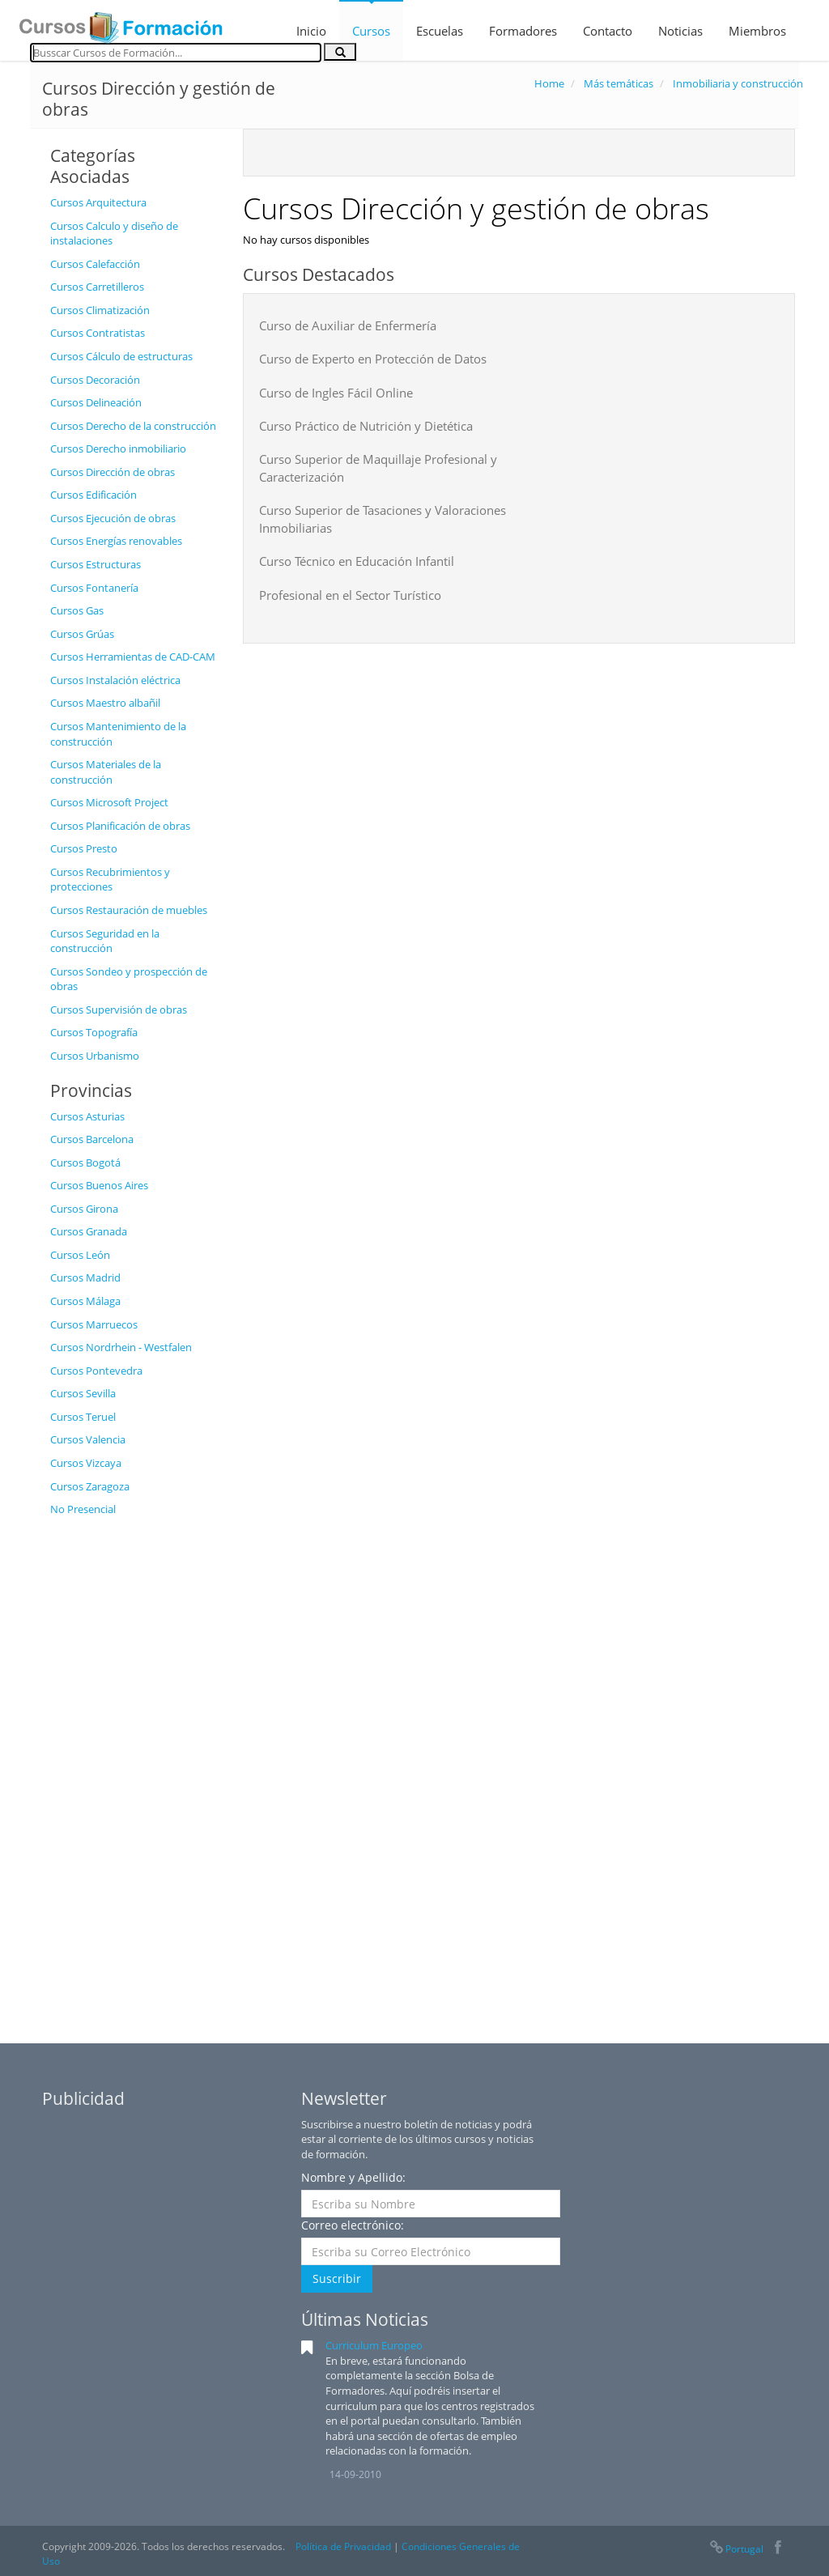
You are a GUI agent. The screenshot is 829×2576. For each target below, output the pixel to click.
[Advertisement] (134, 1768)
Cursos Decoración (95, 379)
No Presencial (83, 1509)
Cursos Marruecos (94, 1324)
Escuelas (439, 31)
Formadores (523, 31)
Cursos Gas (77, 610)
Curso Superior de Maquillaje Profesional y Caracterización (378, 467)
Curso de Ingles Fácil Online (336, 393)
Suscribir (336, 2278)
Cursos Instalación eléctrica (115, 680)
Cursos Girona (84, 1208)
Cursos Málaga (85, 1301)
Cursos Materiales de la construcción (105, 772)
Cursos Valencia (87, 1439)
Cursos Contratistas (97, 332)
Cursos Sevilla (83, 1393)
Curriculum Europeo (374, 2345)
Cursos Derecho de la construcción (133, 426)
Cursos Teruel (83, 1416)
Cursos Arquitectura (98, 202)
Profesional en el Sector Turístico (350, 595)
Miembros (757, 31)
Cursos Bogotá (85, 1162)
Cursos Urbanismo (94, 1055)
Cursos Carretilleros (97, 286)
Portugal (736, 2549)
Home (549, 83)
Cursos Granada (88, 1231)
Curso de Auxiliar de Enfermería (347, 325)
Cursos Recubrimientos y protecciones (110, 880)
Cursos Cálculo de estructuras (121, 356)
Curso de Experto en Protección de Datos (373, 359)
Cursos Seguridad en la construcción (104, 941)
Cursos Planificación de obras (120, 825)
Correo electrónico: (352, 2225)
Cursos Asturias (87, 1116)
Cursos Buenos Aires (99, 1185)
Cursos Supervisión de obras (118, 1009)
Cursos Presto (83, 848)
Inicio (311, 31)
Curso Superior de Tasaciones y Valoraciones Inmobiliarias (382, 518)
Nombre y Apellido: (353, 2177)
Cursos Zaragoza (90, 1486)
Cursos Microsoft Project (109, 802)
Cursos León (80, 1255)
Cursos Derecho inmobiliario (118, 448)
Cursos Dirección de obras (112, 472)
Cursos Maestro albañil (105, 702)
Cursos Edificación (93, 494)
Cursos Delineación (96, 402)
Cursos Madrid (85, 1277)
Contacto (607, 31)
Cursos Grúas (82, 634)
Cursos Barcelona (92, 1139)
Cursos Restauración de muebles (128, 910)
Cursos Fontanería (94, 587)
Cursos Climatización (100, 310)
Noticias (680, 31)
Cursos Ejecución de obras (113, 518)
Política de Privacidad (343, 2546)
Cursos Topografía (94, 1032)
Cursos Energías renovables (116, 540)
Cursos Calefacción (95, 264)
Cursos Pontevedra (96, 1370)
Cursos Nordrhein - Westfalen (121, 1347)
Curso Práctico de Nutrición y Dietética (366, 426)
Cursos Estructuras (95, 564)
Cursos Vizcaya (85, 1463)
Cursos (371, 31)
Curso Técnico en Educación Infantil (356, 561)
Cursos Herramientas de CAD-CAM (132, 656)
